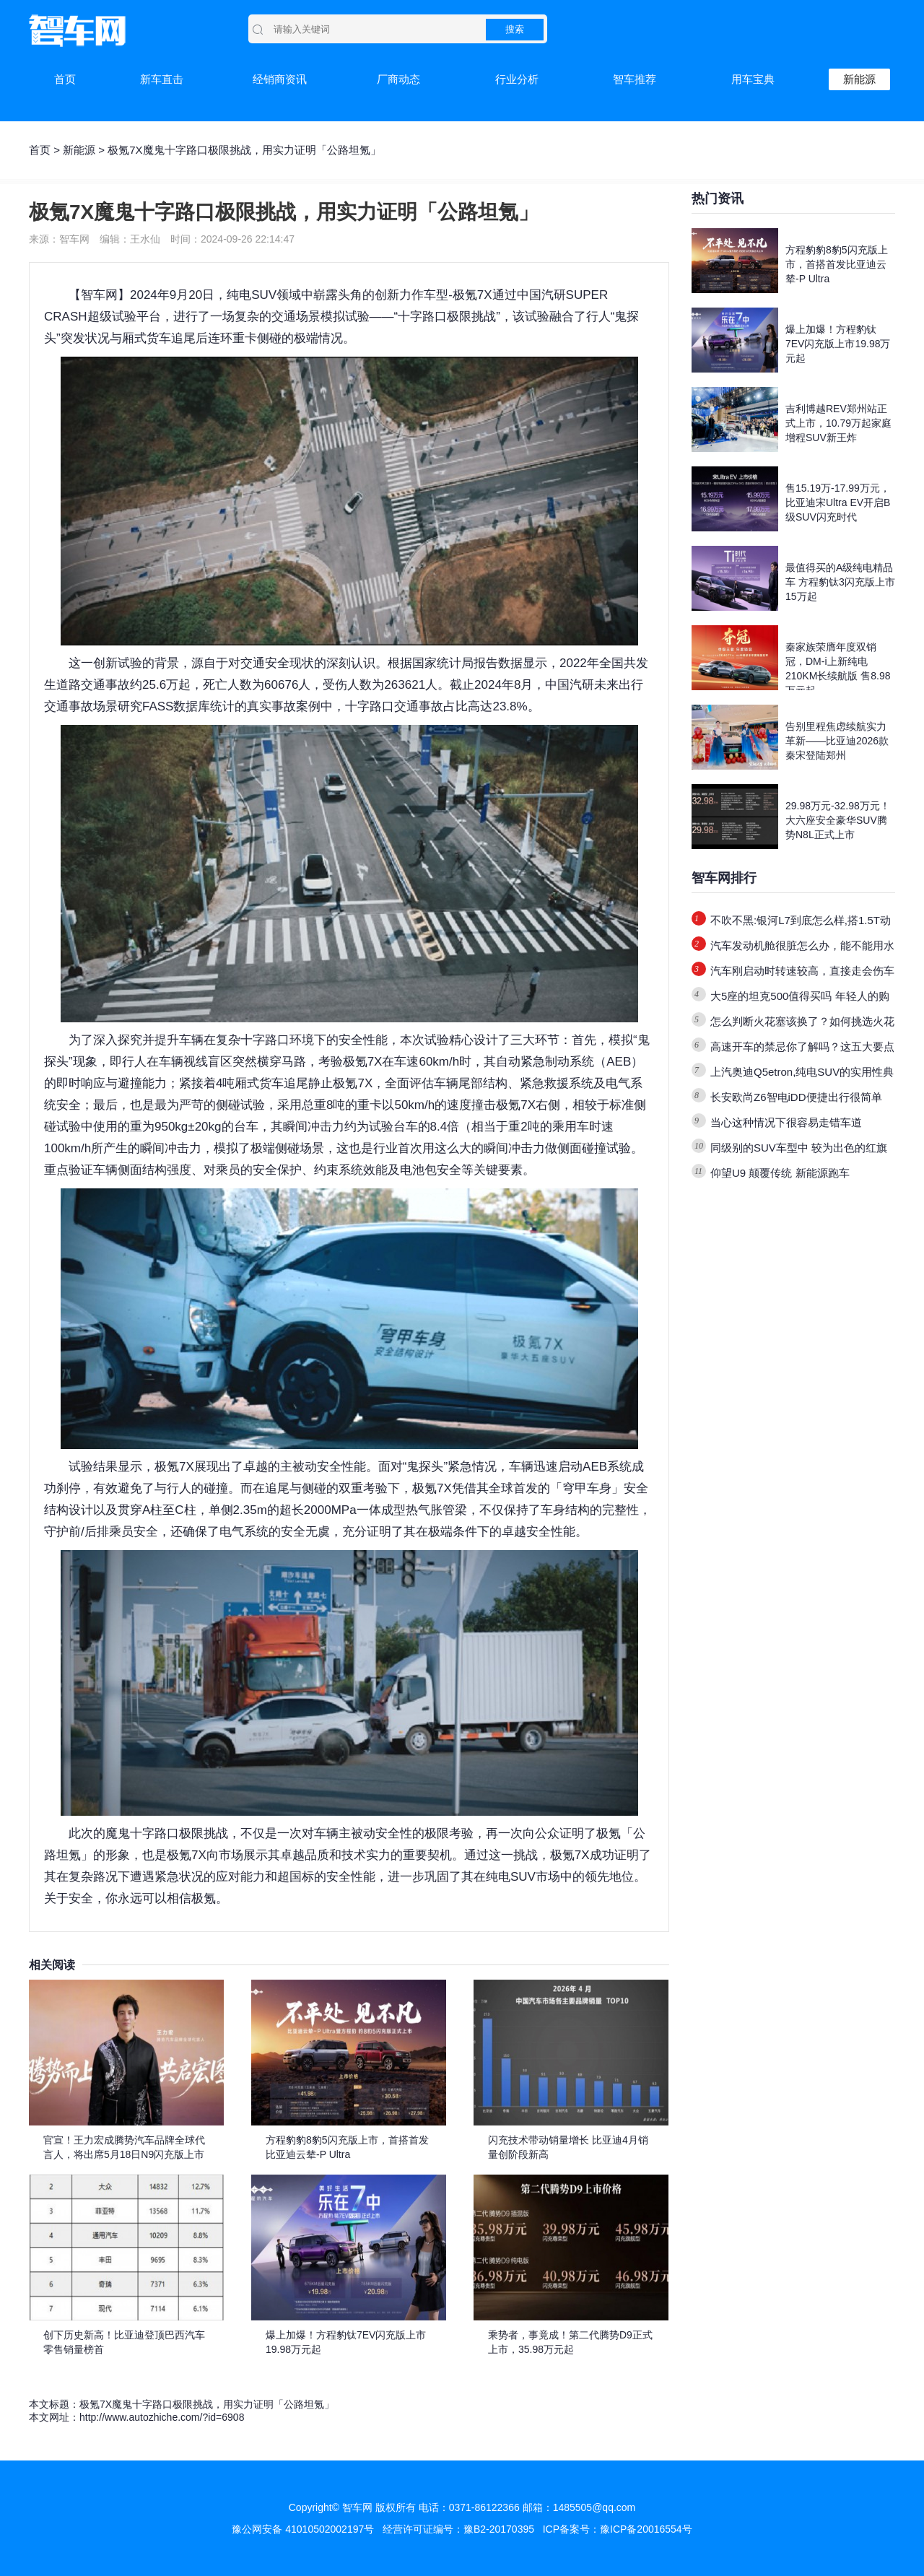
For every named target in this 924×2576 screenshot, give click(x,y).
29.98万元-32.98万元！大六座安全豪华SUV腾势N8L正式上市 (837, 820)
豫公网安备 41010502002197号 (303, 2529)
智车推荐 (634, 79)
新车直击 (161, 79)
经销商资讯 (280, 79)
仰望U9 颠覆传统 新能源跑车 (780, 1173)
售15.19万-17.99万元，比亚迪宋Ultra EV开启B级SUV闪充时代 (837, 502)
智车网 (99, 295)
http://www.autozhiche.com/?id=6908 (161, 2417)
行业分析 (517, 79)
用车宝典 (753, 79)
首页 (65, 79)
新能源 (859, 79)
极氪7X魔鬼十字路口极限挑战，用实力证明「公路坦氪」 (206, 2404)
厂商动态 (398, 79)
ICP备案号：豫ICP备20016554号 (617, 2529)
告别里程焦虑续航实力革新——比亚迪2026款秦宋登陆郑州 (837, 741)
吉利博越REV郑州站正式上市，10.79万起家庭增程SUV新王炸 (838, 423)
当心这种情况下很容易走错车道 (786, 1122)
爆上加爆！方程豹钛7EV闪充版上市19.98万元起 (838, 343)
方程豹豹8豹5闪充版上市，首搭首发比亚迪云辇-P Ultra (836, 264)
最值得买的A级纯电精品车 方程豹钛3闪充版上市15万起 (840, 582)
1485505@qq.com (594, 2507)
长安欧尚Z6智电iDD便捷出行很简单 (796, 1097)
